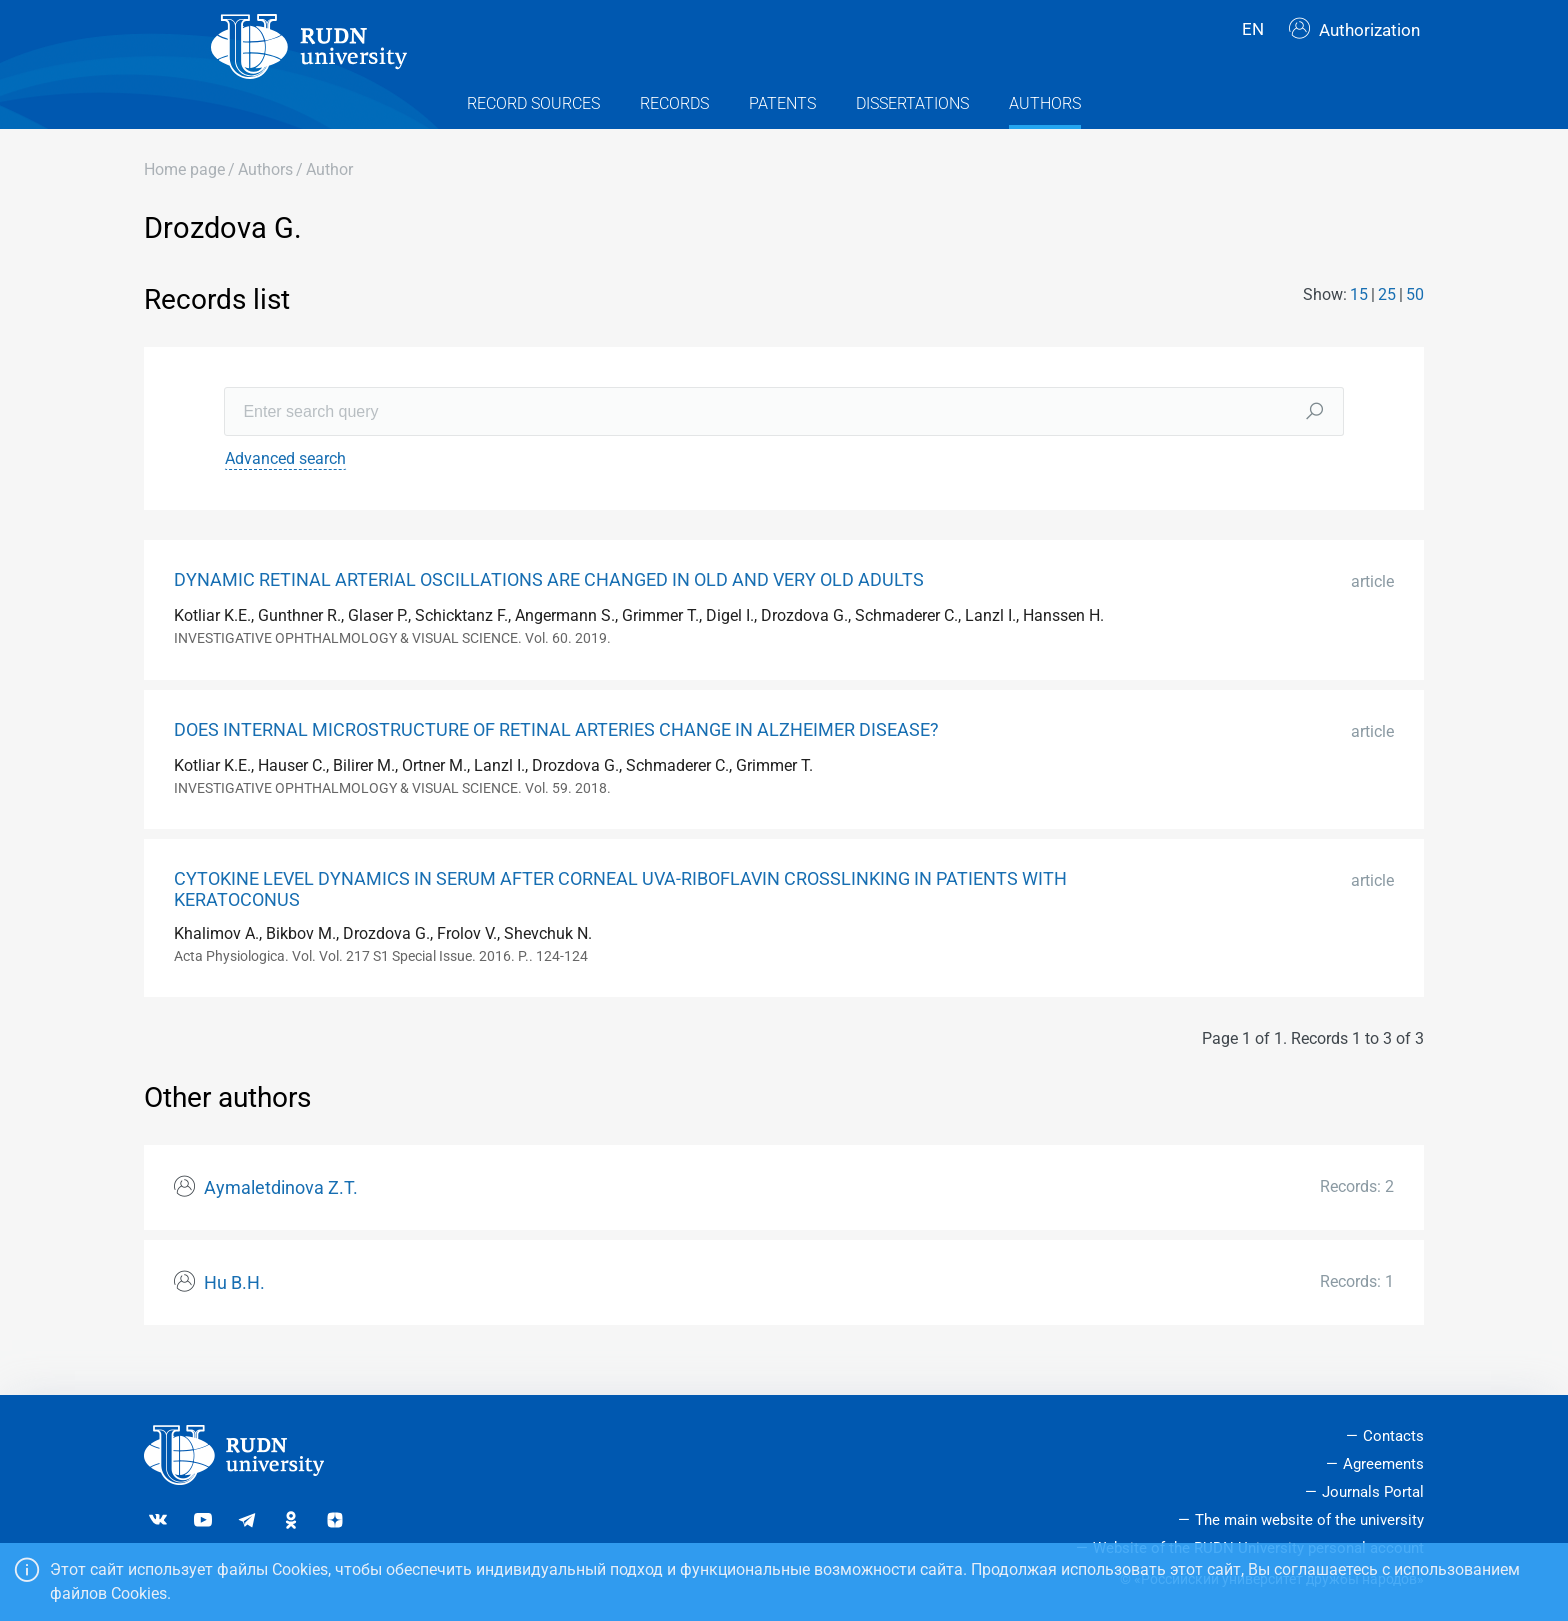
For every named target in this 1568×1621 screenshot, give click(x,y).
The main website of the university (1309, 1520)
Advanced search (285, 489)
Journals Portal (1373, 1492)
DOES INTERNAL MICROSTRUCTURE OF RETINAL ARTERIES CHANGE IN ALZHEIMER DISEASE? (556, 761)
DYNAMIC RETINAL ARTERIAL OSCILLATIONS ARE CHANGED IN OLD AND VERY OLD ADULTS (549, 611)
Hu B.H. (234, 1314)
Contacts (1393, 1437)
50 (1415, 326)
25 (1387, 326)
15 (1359, 326)
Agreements (1383, 1465)
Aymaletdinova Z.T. (281, 1219)
